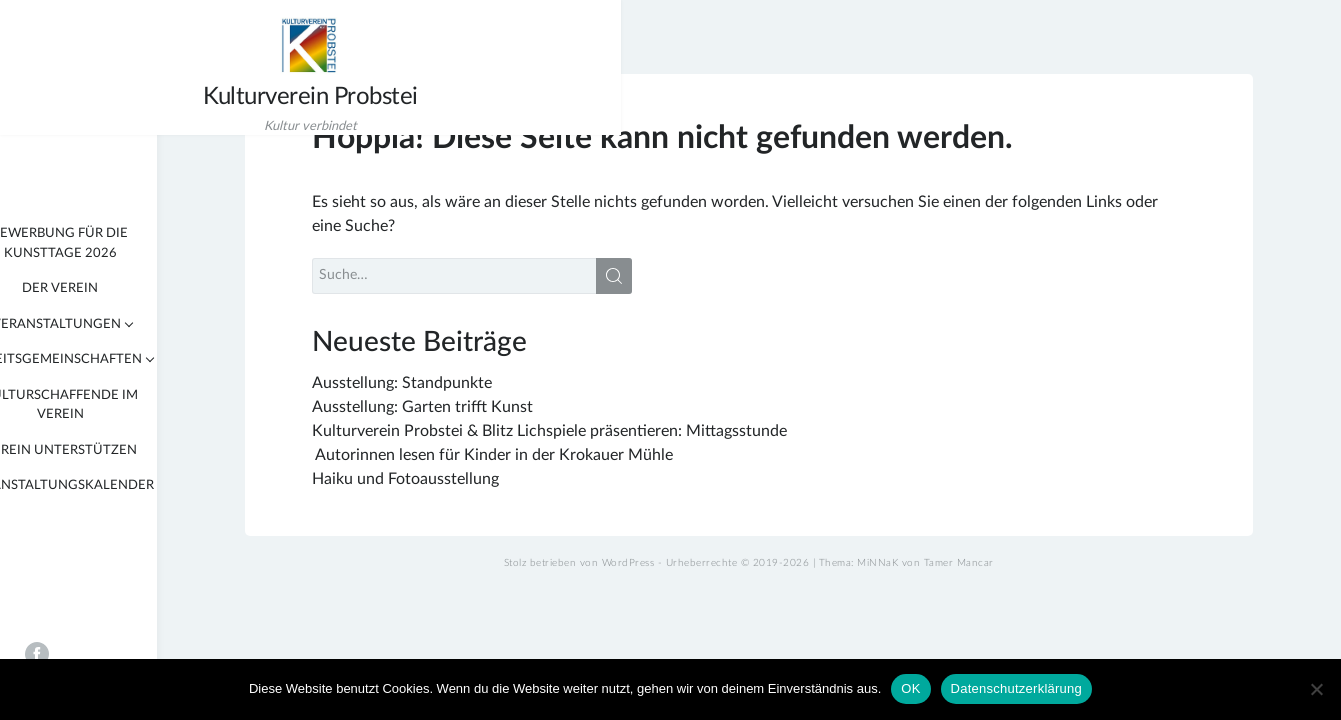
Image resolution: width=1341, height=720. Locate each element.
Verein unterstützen (143, 450)
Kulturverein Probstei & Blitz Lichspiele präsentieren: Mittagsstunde (678, 445)
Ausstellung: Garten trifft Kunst (551, 421)
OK (910, 688)
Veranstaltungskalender (143, 485)
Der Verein (144, 288)
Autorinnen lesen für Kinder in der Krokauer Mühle (623, 469)
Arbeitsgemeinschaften (140, 359)
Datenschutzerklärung (1016, 688)
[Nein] (1316, 689)
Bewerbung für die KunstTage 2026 (144, 243)
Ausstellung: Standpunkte (531, 397)
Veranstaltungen (139, 324)
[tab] (18, 324)
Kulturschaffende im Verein (143, 405)
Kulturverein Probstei (120, 100)
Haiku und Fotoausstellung (534, 493)
